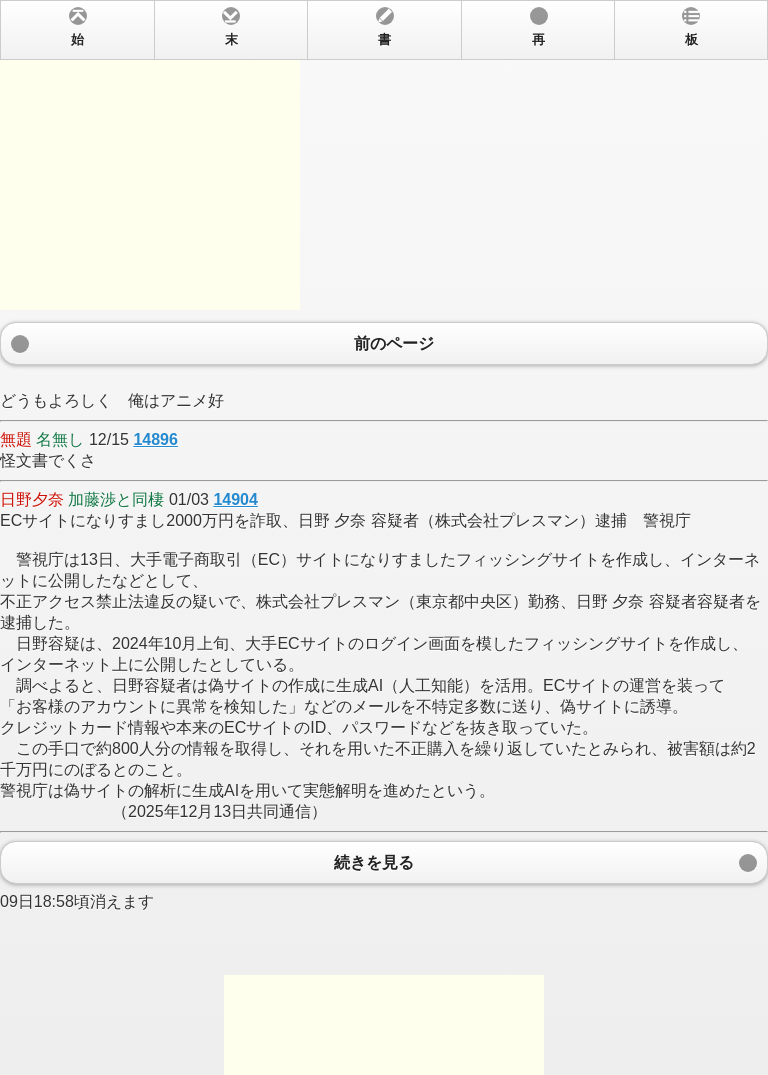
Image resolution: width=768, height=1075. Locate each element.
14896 (155, 439)
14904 (235, 499)
